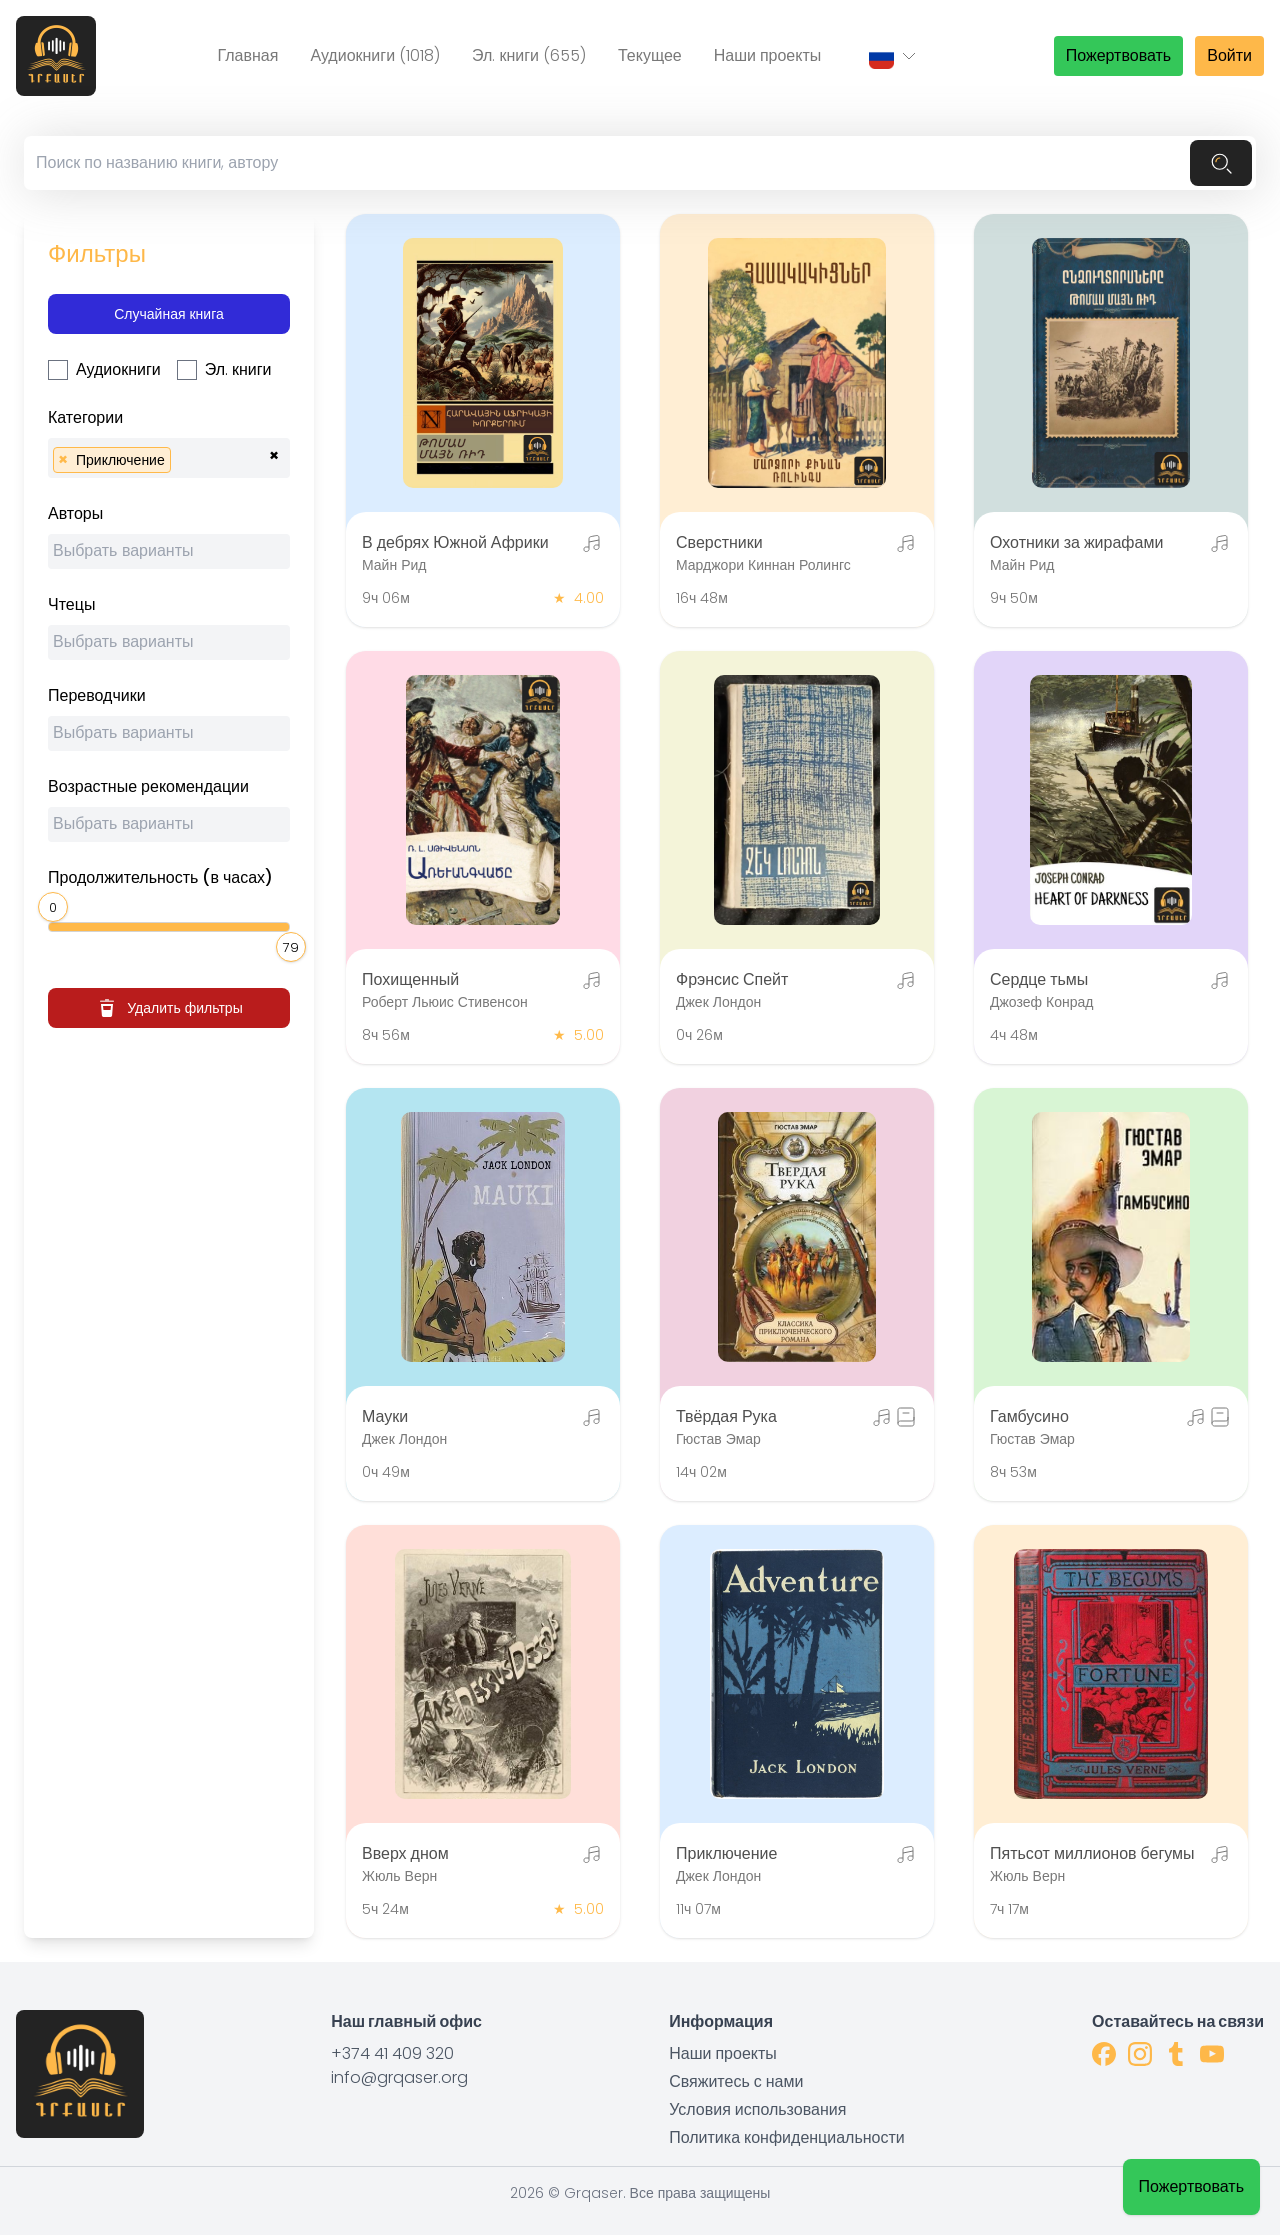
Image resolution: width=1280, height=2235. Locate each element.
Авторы (75, 513)
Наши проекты (768, 55)
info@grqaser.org (399, 2077)
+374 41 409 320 (392, 2053)
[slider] (56, 905)
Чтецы (71, 604)
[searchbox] (182, 458)
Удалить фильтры (168, 1008)
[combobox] (169, 458)
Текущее (650, 55)
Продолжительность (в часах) (160, 877)
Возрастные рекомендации (148, 786)
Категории (85, 417)
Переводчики (97, 695)
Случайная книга (169, 314)
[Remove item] (63, 460)
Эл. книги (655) (529, 55)
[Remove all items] (274, 453)
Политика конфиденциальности (787, 2137)
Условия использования (757, 2109)
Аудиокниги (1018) (375, 55)
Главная (247, 55)
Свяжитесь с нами (736, 2081)
